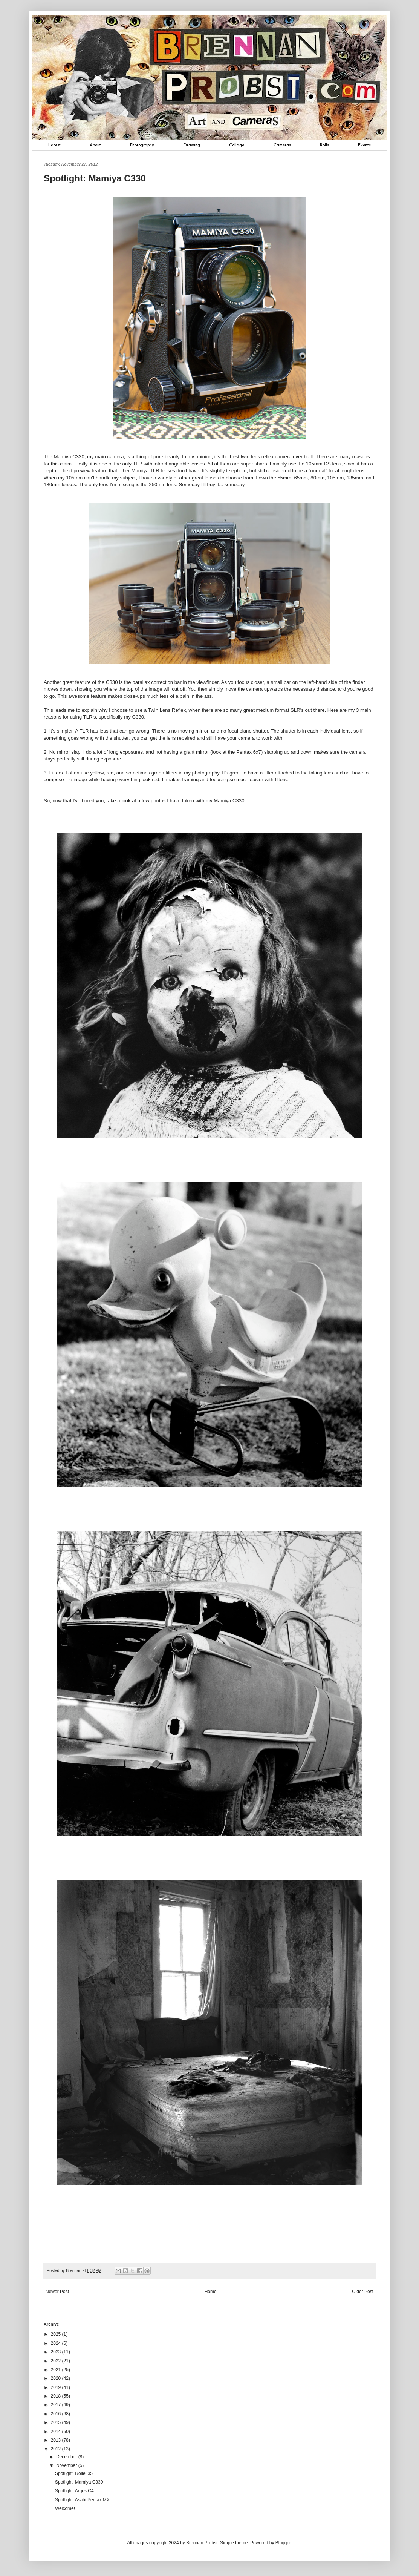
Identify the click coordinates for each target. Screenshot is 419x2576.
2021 (56, 2369)
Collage (236, 145)
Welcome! (65, 2508)
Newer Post (57, 2291)
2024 (56, 2343)
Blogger (283, 2542)
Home (211, 2291)
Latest (54, 145)
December (67, 2456)
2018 (56, 2396)
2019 (56, 2387)
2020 (56, 2378)
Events (364, 145)
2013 (56, 2440)
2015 (56, 2422)
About (95, 145)
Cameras (282, 145)
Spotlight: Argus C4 (74, 2490)
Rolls (324, 145)
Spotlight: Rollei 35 (74, 2473)
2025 (56, 2334)
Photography (142, 145)
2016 (56, 2413)
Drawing (192, 145)
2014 (56, 2431)
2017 (56, 2404)
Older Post (362, 2291)
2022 (56, 2361)
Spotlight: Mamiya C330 (79, 2482)
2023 (56, 2352)
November (67, 2465)
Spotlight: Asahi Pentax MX (82, 2499)
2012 (56, 2449)
